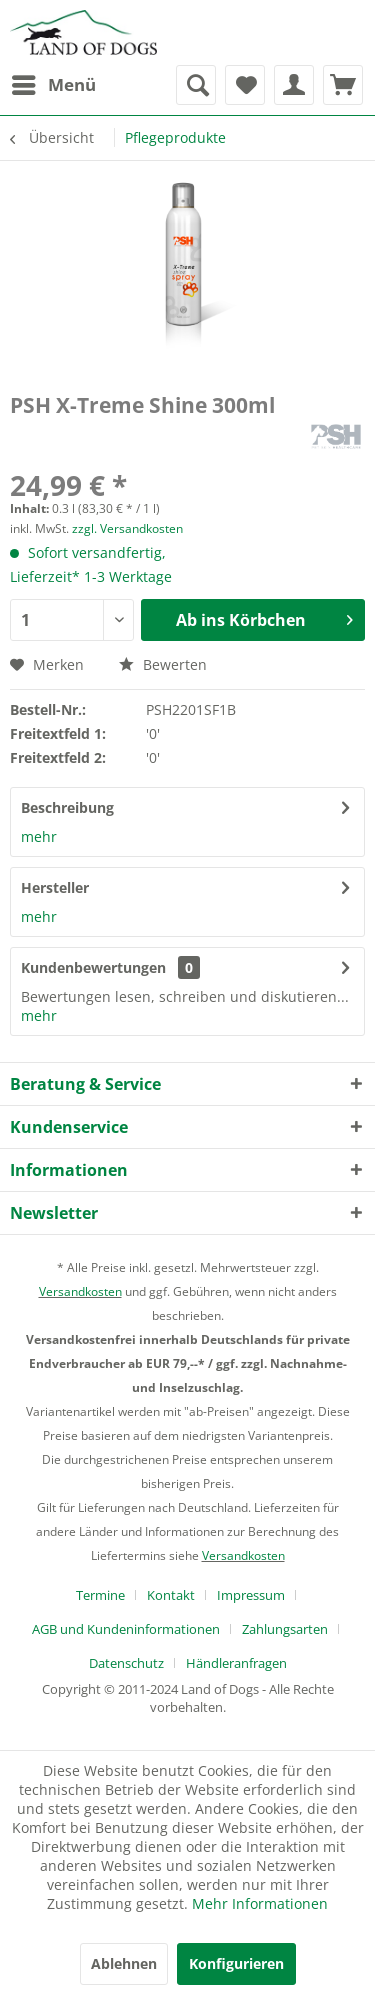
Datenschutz (126, 1663)
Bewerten (163, 664)
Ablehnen (124, 1963)
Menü (54, 82)
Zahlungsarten (285, 1629)
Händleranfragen (236, 1663)
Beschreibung (67, 807)
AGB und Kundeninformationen (126, 1629)
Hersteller (55, 887)
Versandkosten (80, 1291)
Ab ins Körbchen (264, 617)
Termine (100, 1595)
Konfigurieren (236, 1963)
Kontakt (171, 1595)
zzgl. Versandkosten (127, 528)
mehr (39, 836)
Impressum (251, 1595)
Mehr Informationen (260, 1903)
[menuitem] (53, 85)
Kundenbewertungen (93, 967)
